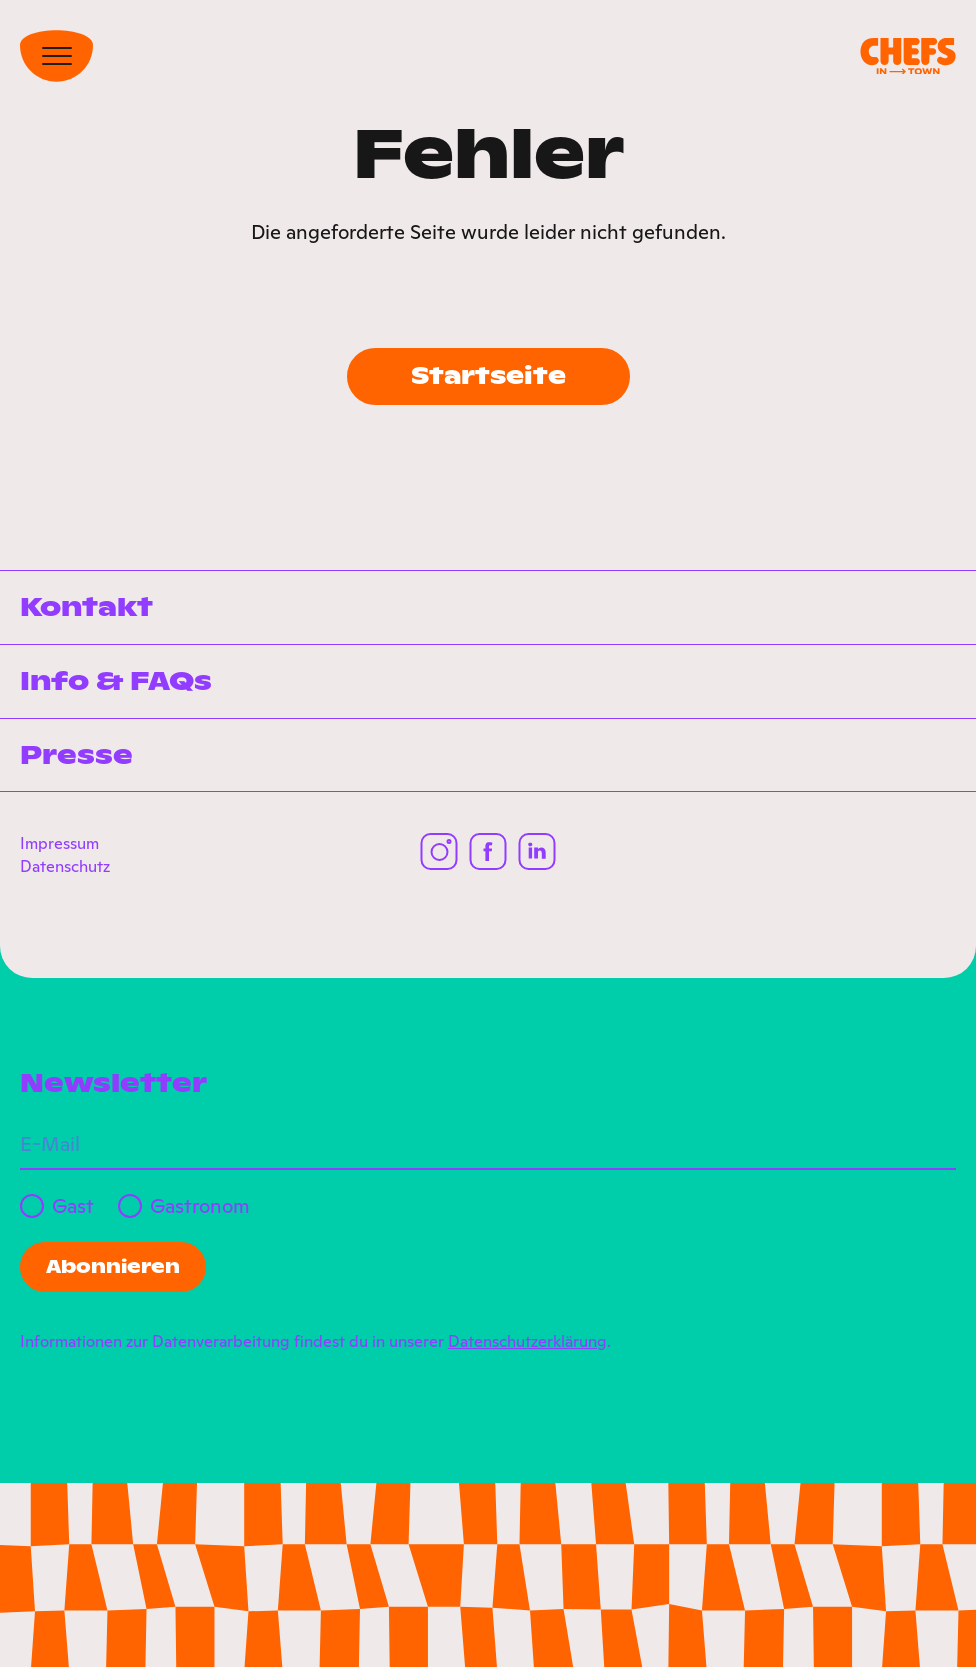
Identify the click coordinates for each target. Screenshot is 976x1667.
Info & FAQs (116, 681)
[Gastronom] (130, 1206)
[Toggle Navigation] (56, 56)
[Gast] (32, 1206)
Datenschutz (65, 866)
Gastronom (200, 1206)
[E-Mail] (488, 1145)
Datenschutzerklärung (527, 1341)
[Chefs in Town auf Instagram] (439, 851)
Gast (73, 1206)
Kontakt (86, 607)
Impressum (59, 843)
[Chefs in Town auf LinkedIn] (537, 851)
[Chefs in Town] (908, 56)
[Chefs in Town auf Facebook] (488, 851)
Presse (76, 755)
